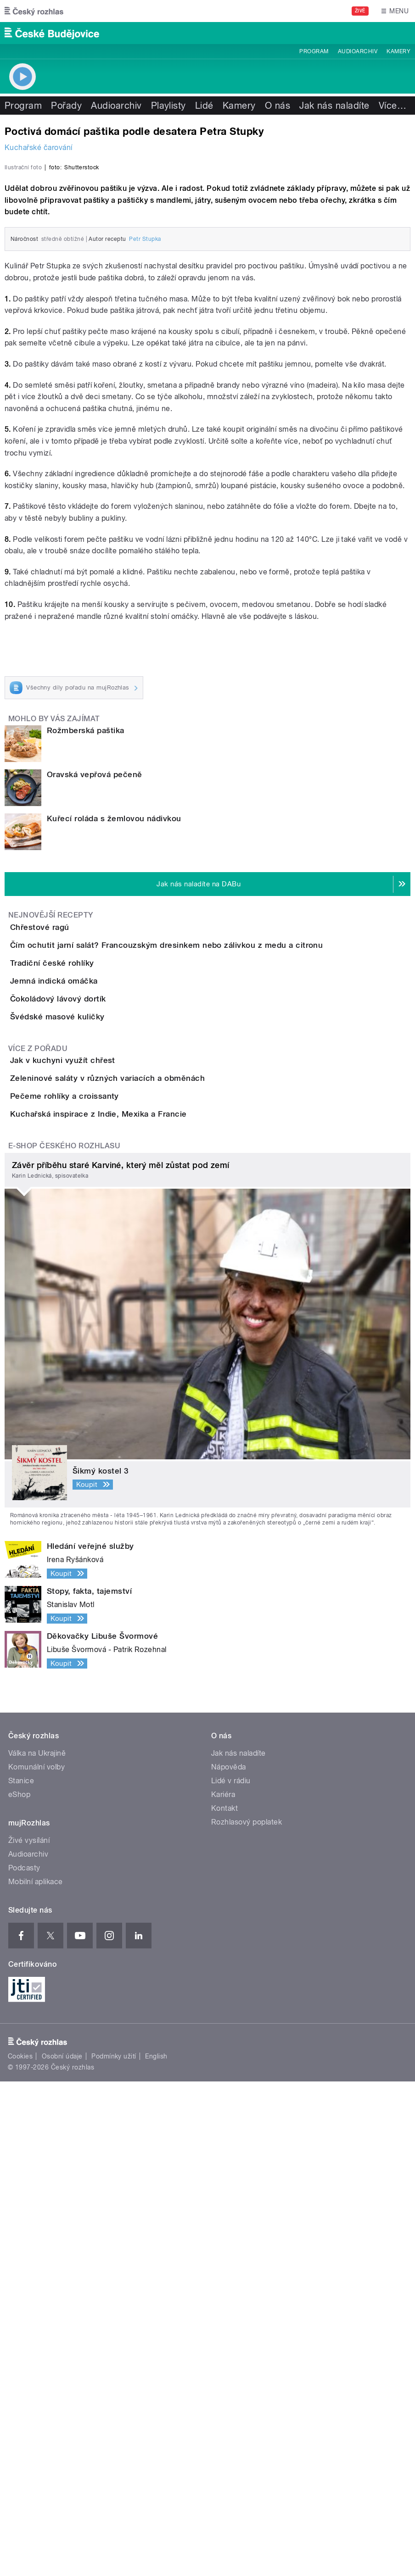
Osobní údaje (62, 2551)
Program (313, 51)
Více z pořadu (37, 1438)
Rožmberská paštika (85, 963)
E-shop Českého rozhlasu (64, 1640)
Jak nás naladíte (334, 105)
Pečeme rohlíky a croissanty (101, 1538)
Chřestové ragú (76, 1160)
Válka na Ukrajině (37, 2248)
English (156, 2551)
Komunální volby (36, 2262)
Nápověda (228, 2262)
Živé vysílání (29, 2335)
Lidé (204, 105)
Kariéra (223, 2289)
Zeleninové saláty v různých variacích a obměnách (144, 1494)
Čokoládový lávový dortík (95, 1336)
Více (392, 105)
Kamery (398, 51)
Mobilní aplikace (35, 2376)
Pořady (66, 105)
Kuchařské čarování (39, 147)
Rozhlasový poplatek (246, 2317)
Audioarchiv (357, 51)
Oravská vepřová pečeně (94, 1008)
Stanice (21, 2275)
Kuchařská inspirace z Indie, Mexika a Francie (135, 1582)
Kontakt (224, 2303)
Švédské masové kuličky (94, 1380)
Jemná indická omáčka (91, 1292)
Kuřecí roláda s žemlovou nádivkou (114, 1052)
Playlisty (168, 105)
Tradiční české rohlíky (89, 1248)
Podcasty (24, 2363)
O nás (277, 105)
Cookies (20, 2551)
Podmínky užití (113, 2551)
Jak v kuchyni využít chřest (99, 1450)
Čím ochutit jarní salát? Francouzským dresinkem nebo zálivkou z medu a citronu (203, 1204)
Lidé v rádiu (231, 2275)
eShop (19, 2289)
